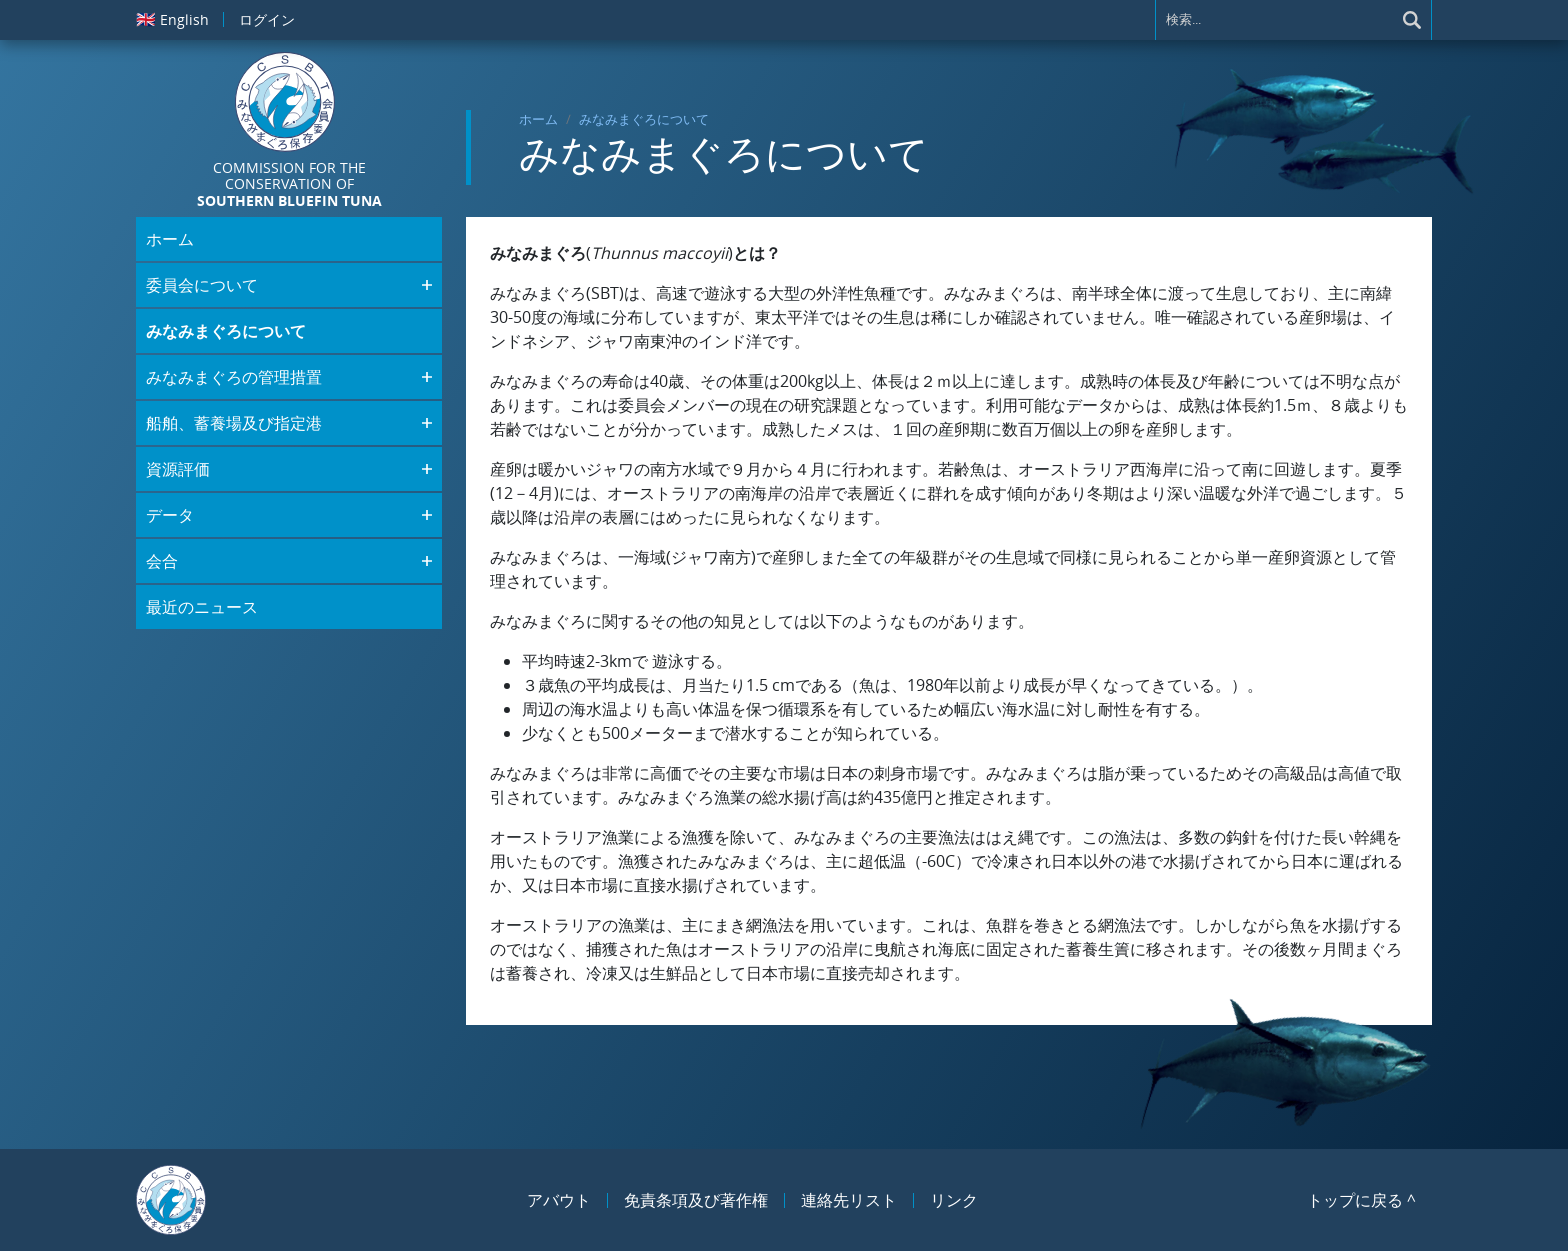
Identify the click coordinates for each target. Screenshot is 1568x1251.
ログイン (267, 19)
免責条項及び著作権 (696, 1200)
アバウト (559, 1200)
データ (170, 515)
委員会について (202, 285)
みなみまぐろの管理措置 (234, 377)
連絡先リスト (849, 1200)
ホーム (538, 119)
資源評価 (178, 469)
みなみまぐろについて (644, 119)
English (172, 19)
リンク (954, 1200)
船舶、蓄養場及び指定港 (234, 423)
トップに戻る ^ (1361, 1200)
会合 (162, 561)
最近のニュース (202, 607)
